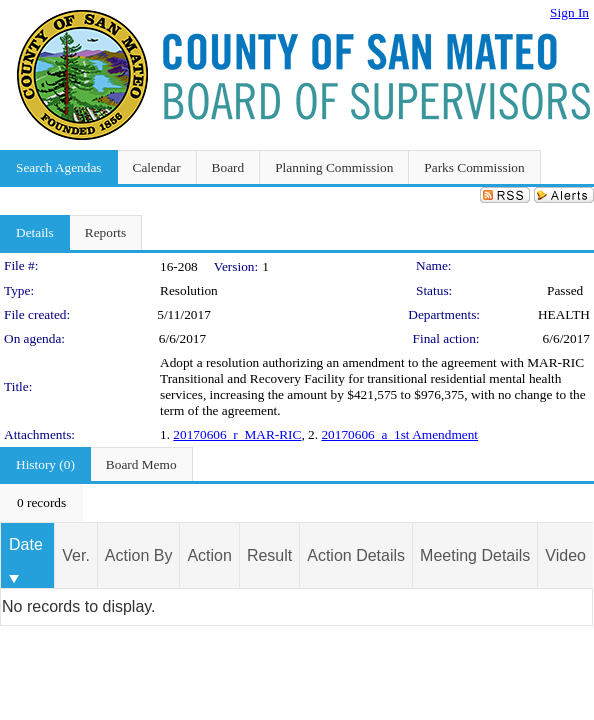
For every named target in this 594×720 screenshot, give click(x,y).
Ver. (76, 555)
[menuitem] (41, 503)
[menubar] (41, 503)
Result (269, 555)
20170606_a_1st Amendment (399, 434)
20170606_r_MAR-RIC (237, 434)
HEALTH (564, 314)
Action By (139, 555)
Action (209, 555)
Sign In (569, 12)
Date (26, 544)
